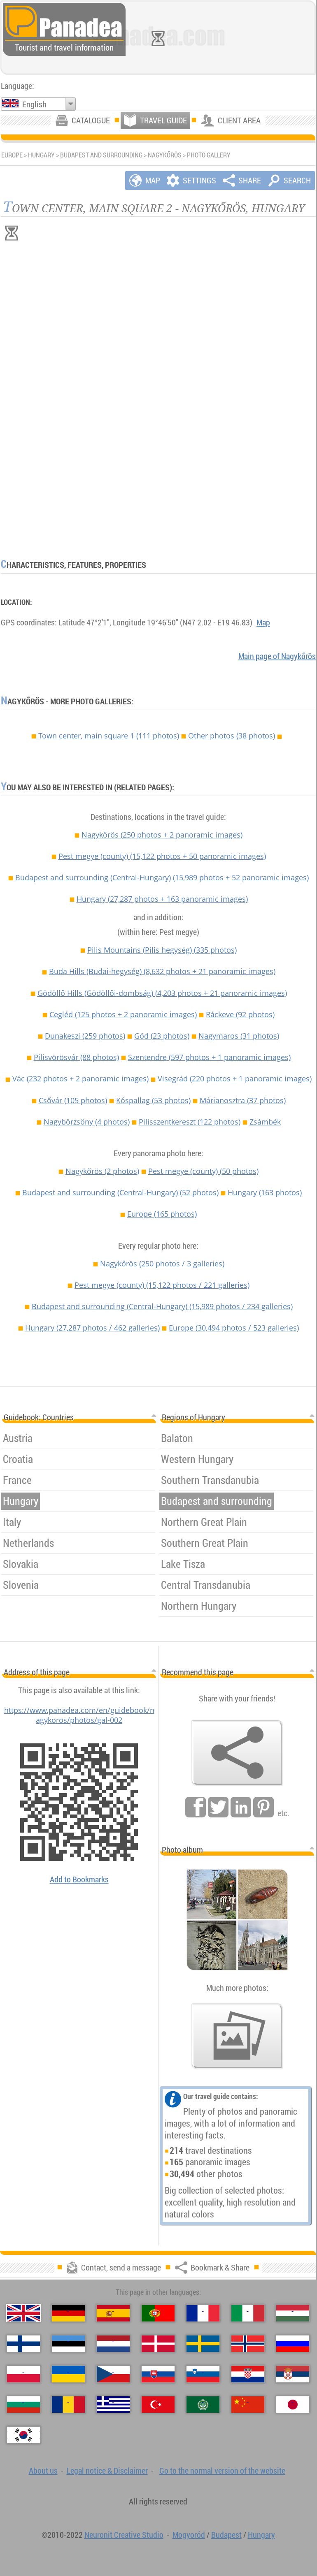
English (34, 104)
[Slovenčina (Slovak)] (158, 2374)
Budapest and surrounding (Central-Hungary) (162, 877)
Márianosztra (243, 1100)
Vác (80, 1078)
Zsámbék (265, 1122)
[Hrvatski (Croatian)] (248, 2374)
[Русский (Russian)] (292, 2344)
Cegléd (123, 1014)
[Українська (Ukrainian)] (68, 2374)
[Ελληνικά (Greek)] (113, 2404)
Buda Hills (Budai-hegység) (162, 971)
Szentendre (209, 1057)
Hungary (41, 155)
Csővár (73, 1100)
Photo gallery (209, 155)
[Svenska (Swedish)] (203, 2344)
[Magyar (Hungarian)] (292, 2313)
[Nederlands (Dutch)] (113, 2344)
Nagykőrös (165, 155)
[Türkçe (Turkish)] (158, 2404)
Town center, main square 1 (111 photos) (108, 736)
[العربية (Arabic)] (203, 2404)
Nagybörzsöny (87, 1122)
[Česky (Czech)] (113, 2374)
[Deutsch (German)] (68, 2313)
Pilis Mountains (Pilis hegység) (162, 950)
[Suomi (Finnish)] (23, 2344)
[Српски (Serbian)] (292, 2374)
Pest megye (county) (162, 856)
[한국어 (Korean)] (23, 2435)
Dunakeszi (85, 1036)
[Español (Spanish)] (113, 2313)
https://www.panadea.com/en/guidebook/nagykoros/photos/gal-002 (79, 1715)
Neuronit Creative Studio (123, 2534)
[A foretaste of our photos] (237, 2036)
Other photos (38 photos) (231, 736)
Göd (161, 1036)
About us (43, 2470)
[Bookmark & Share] (237, 1752)
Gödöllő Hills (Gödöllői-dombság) (162, 993)
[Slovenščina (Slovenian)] (203, 2374)
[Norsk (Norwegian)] (248, 2344)
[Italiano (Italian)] (248, 2313)
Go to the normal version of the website (222, 2470)
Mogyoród (188, 2534)
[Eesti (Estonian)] (68, 2344)
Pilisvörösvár (76, 1057)
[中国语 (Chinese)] (248, 2404)
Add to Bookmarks (79, 1879)
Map (263, 622)
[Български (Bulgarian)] (23, 2404)
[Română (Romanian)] (68, 2404)
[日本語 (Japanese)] (292, 2404)
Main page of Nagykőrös (277, 656)
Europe (162, 1214)
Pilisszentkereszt (189, 1122)
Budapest (226, 2534)
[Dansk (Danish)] (158, 2344)
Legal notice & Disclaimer (107, 2470)
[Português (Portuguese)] (158, 2313)
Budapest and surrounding (101, 155)
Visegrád (235, 1078)
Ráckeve (240, 1014)
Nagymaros (238, 1036)
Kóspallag (153, 1100)
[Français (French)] (203, 2313)
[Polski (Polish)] (23, 2374)
